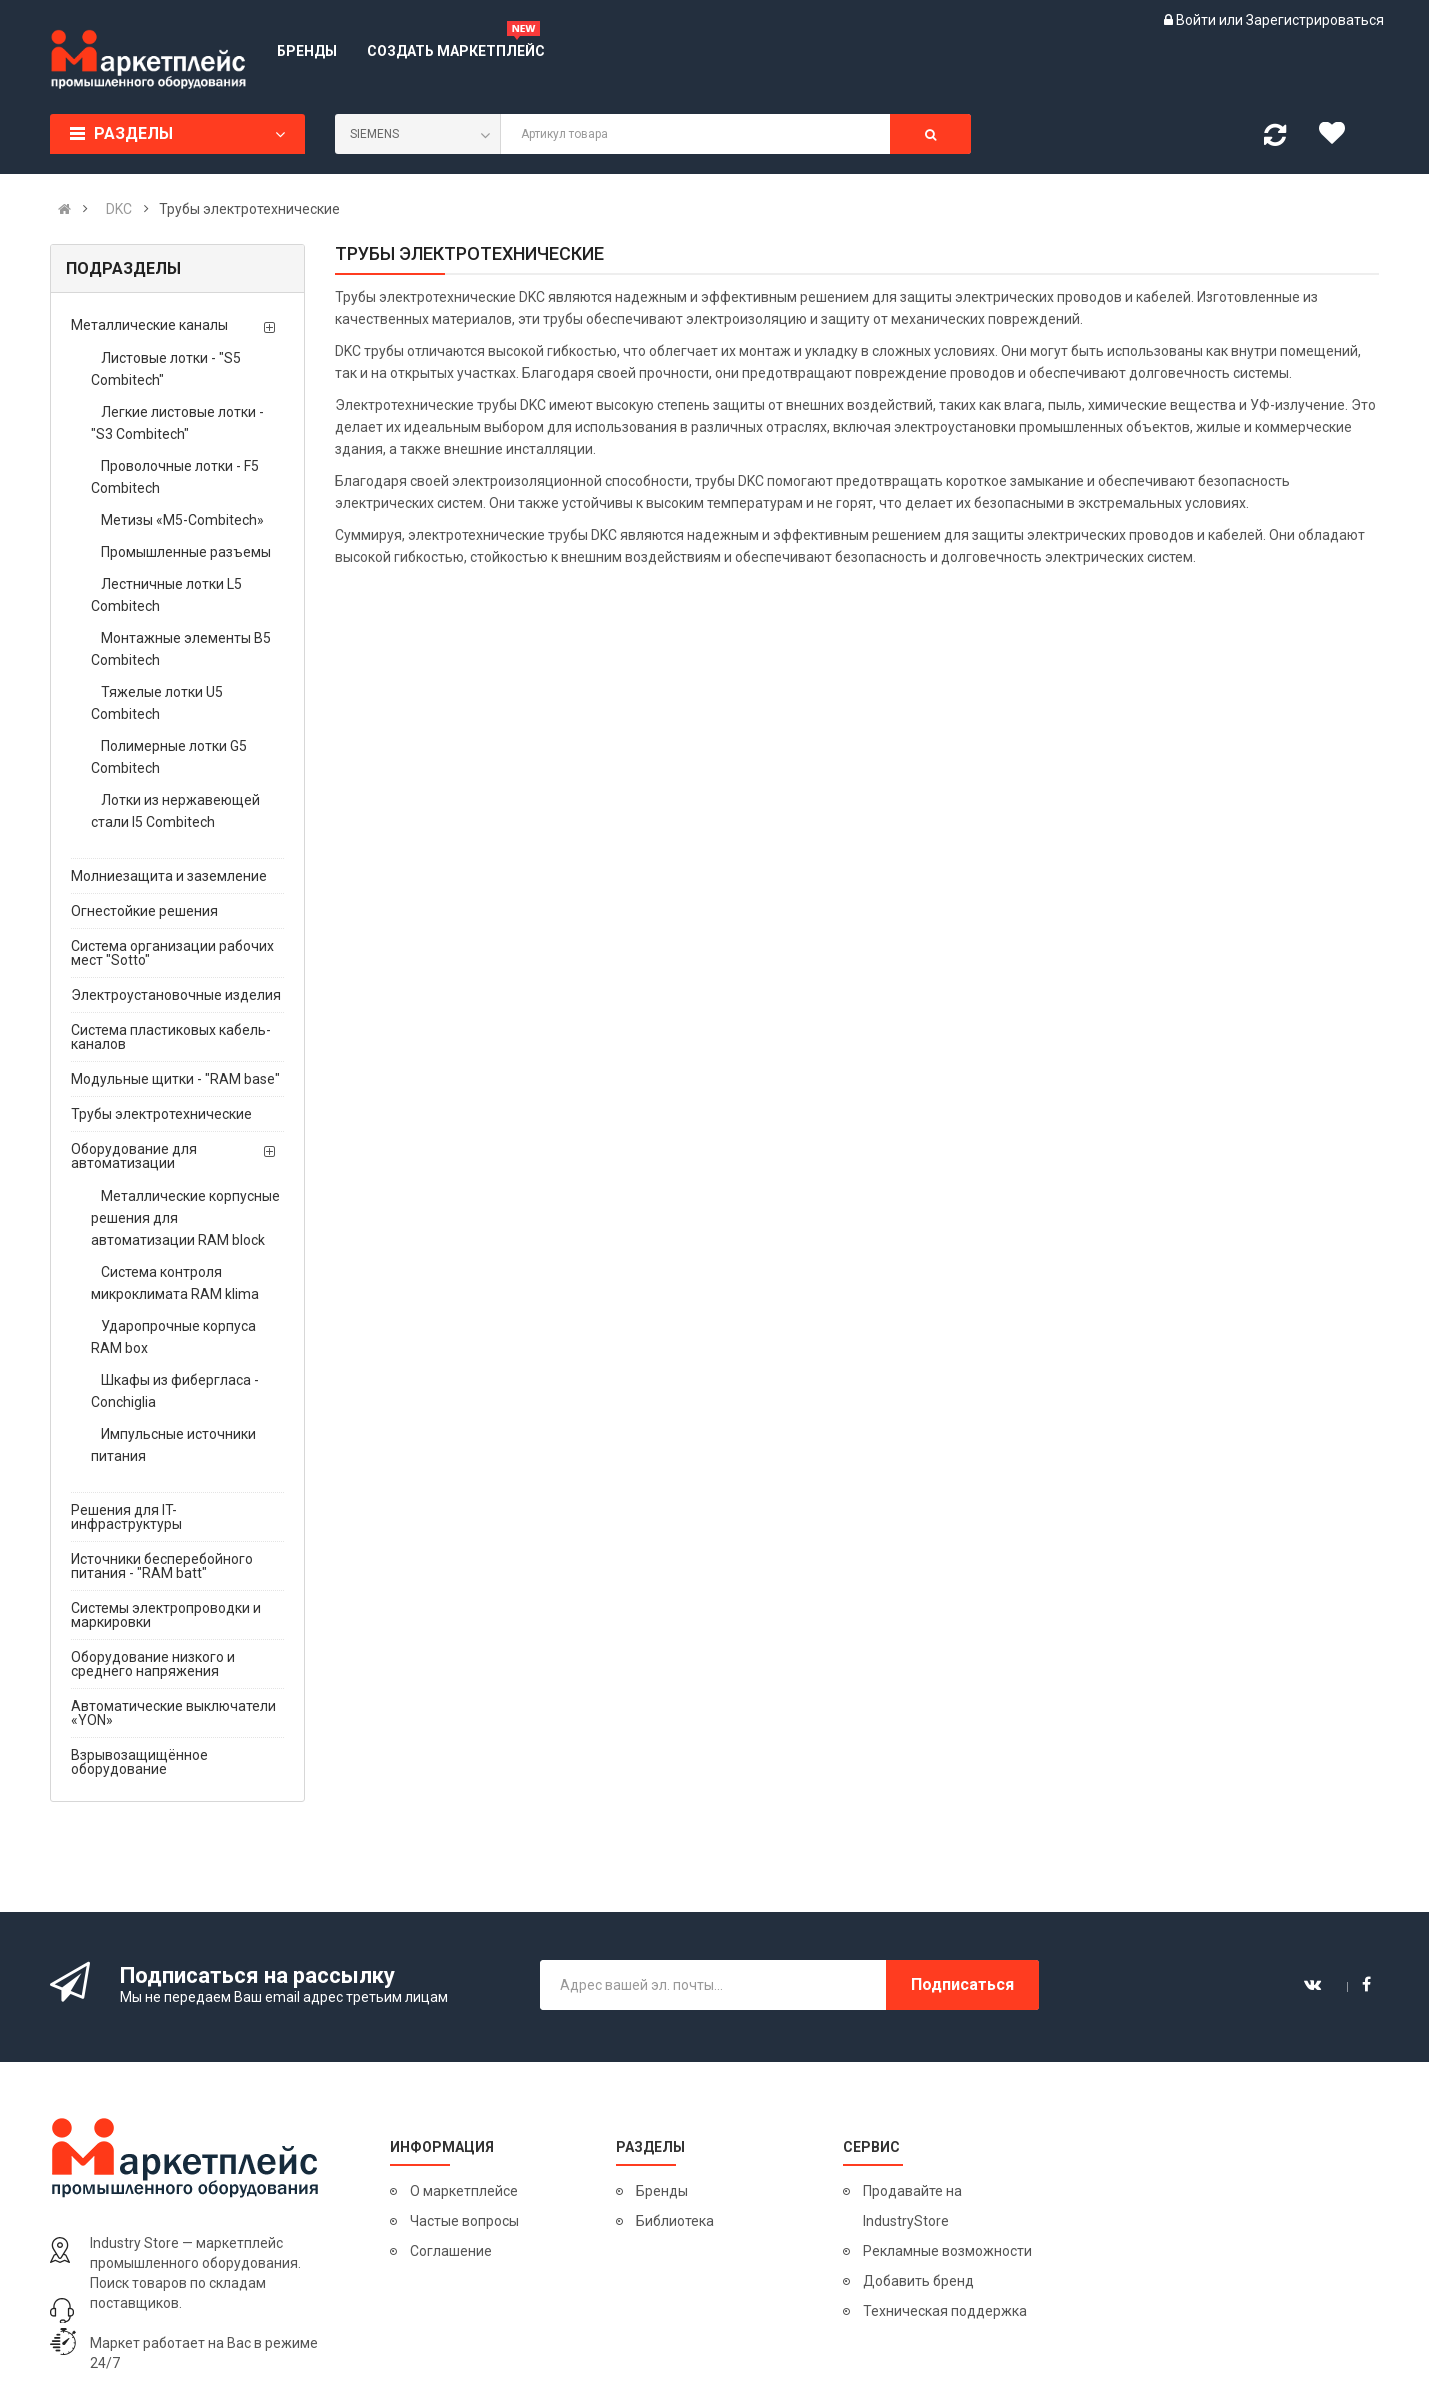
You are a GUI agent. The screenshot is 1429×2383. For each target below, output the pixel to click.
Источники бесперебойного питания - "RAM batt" (162, 1566)
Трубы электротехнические (161, 1114)
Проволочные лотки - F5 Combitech (175, 477)
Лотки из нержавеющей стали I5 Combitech (175, 811)
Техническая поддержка (945, 2311)
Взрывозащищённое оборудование (139, 1762)
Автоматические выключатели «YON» (173, 1713)
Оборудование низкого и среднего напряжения (153, 1664)
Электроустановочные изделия (176, 995)
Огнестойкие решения (144, 911)
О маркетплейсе (464, 2191)
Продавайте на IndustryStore (912, 2206)
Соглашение (451, 2251)
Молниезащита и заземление (169, 876)
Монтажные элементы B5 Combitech (181, 649)
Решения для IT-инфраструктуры (126, 1517)
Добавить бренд (918, 2281)
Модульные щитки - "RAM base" (175, 1079)
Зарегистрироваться (1315, 20)
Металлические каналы (149, 325)
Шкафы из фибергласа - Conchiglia (175, 1391)
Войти (1197, 20)
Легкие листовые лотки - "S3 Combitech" (177, 423)
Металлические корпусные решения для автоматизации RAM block (185, 1218)
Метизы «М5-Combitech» (182, 520)
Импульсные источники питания (173, 1445)
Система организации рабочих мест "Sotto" (172, 953)
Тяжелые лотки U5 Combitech (157, 703)
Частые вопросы (464, 2221)
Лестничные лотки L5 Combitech (166, 595)
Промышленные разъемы (186, 552)
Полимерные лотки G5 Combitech (169, 757)
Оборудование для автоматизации (134, 1156)
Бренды (662, 2191)
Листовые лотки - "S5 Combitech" (166, 369)
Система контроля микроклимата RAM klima (175, 1283)
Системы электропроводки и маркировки (166, 1615)
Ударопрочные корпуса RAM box (173, 1337)
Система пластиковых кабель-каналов (171, 1037)
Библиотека (675, 2221)
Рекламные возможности (947, 2251)
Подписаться (962, 1984)
